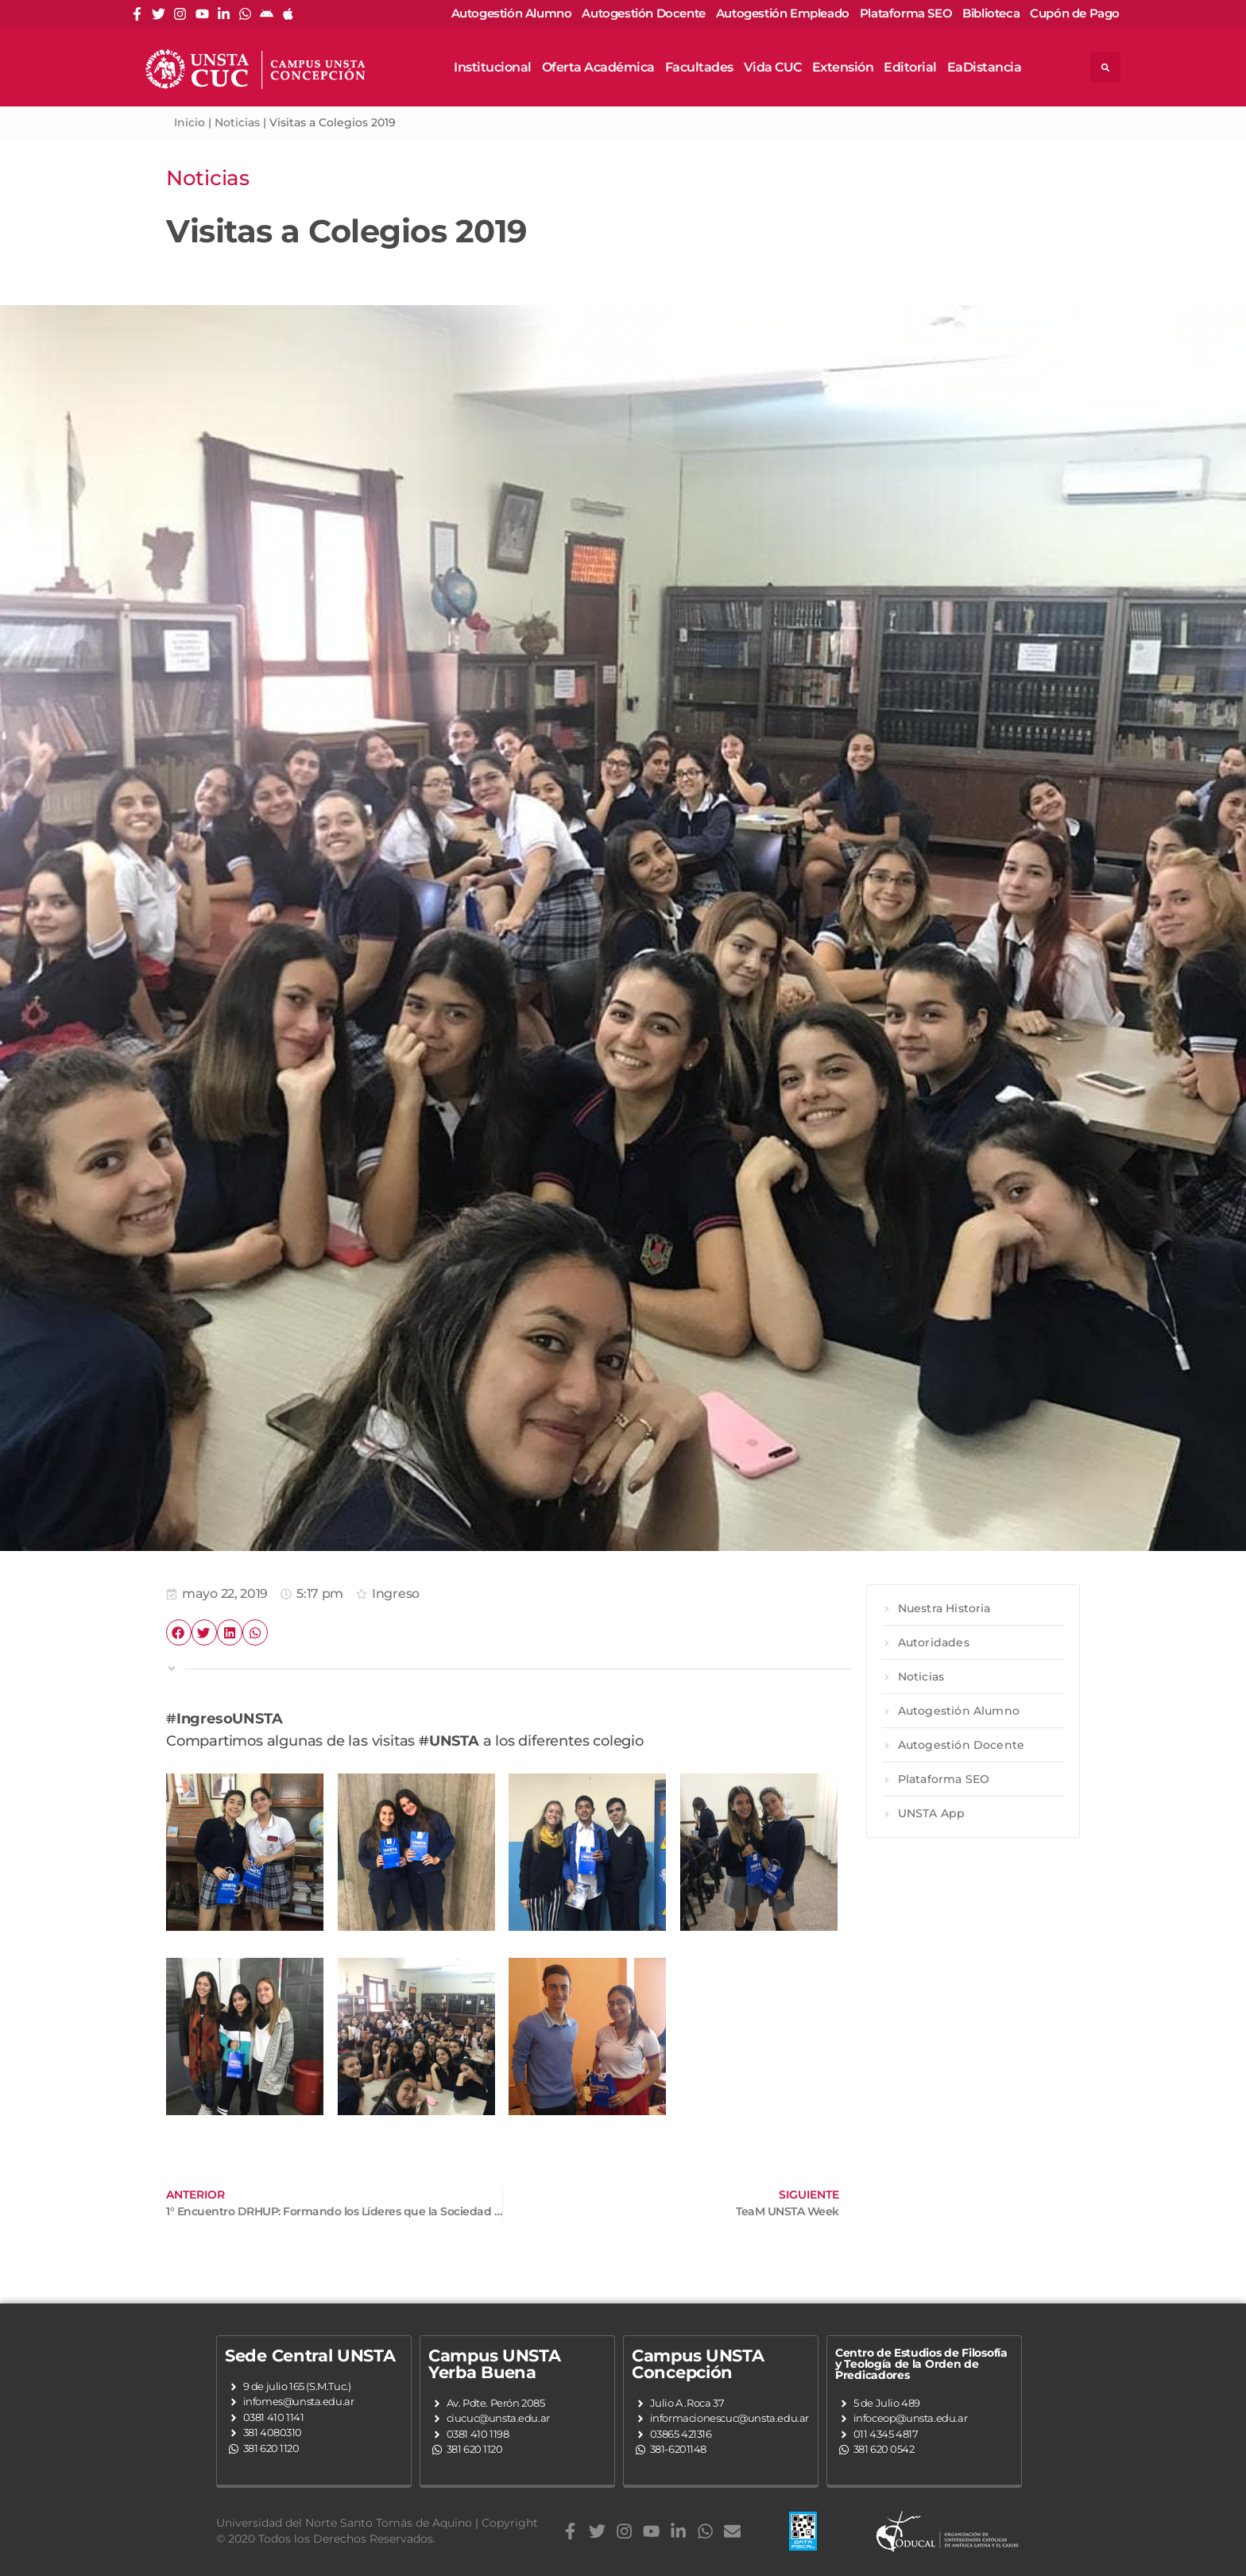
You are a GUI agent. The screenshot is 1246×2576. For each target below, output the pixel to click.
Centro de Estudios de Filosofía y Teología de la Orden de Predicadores (921, 2364)
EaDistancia (984, 67)
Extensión (843, 67)
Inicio (189, 122)
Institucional (493, 67)
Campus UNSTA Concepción (698, 2364)
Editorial (910, 67)
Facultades (699, 67)
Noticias (237, 122)
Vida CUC (773, 67)
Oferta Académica (598, 67)
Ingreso (396, 1593)
